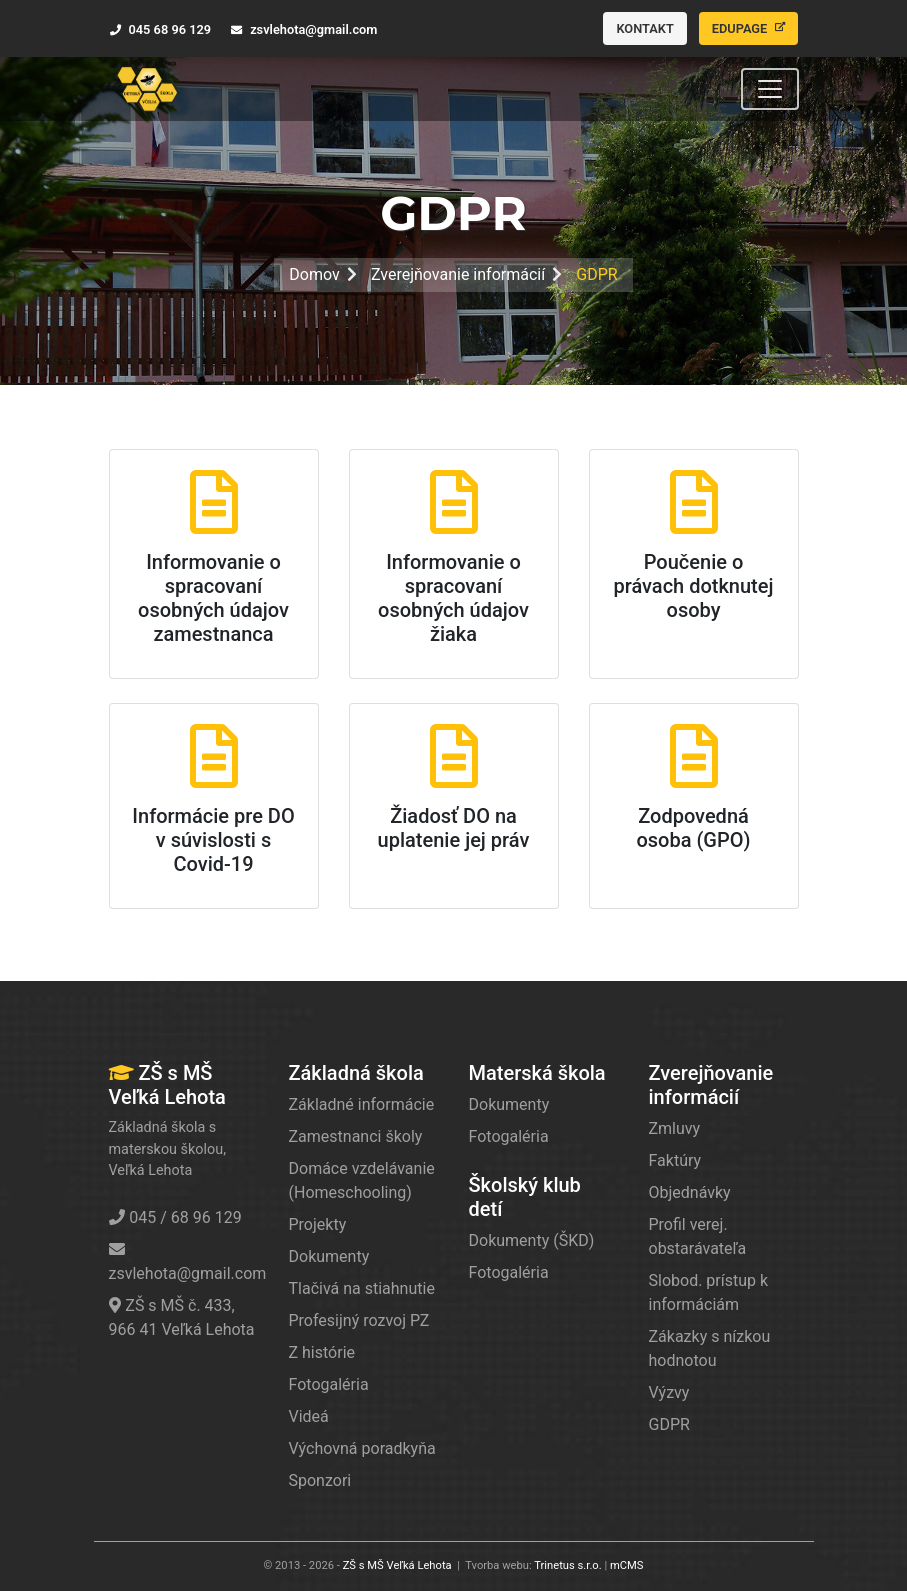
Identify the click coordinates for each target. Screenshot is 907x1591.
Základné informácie (362, 1104)
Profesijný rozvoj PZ (359, 1320)
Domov (314, 274)
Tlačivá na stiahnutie (362, 1288)
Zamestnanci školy (356, 1136)
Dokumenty (329, 1256)
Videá (309, 1416)
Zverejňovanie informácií (458, 274)
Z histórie (322, 1352)
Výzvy (669, 1392)
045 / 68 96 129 (175, 1217)
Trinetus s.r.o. (567, 1565)
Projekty (318, 1224)
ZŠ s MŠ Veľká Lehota (397, 1565)
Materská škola (537, 1073)
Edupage (748, 28)
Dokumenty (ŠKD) (532, 1240)
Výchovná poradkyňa (362, 1448)
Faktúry (675, 1160)
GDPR (669, 1424)
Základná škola (356, 1073)
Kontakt (644, 28)
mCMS (627, 1565)
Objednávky (690, 1192)
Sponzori (320, 1480)
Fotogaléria (329, 1384)
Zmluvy (675, 1128)
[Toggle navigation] (770, 89)
